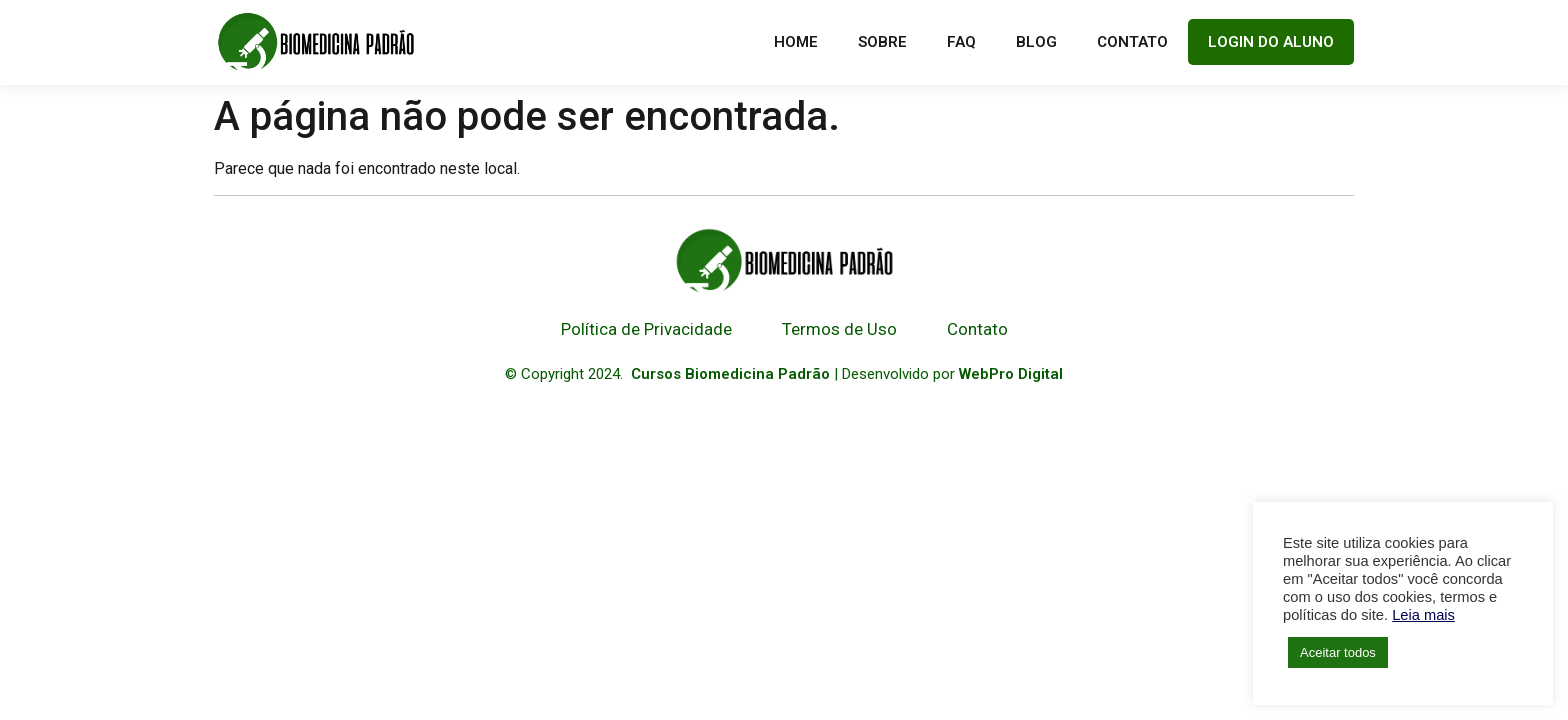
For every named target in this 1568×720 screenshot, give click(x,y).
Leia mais (1423, 615)
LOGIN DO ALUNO (1271, 42)
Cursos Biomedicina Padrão (730, 374)
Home (796, 42)
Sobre (882, 42)
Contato (1132, 42)
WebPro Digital (1011, 374)
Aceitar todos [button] (1338, 652)
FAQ (961, 42)
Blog (1036, 42)
